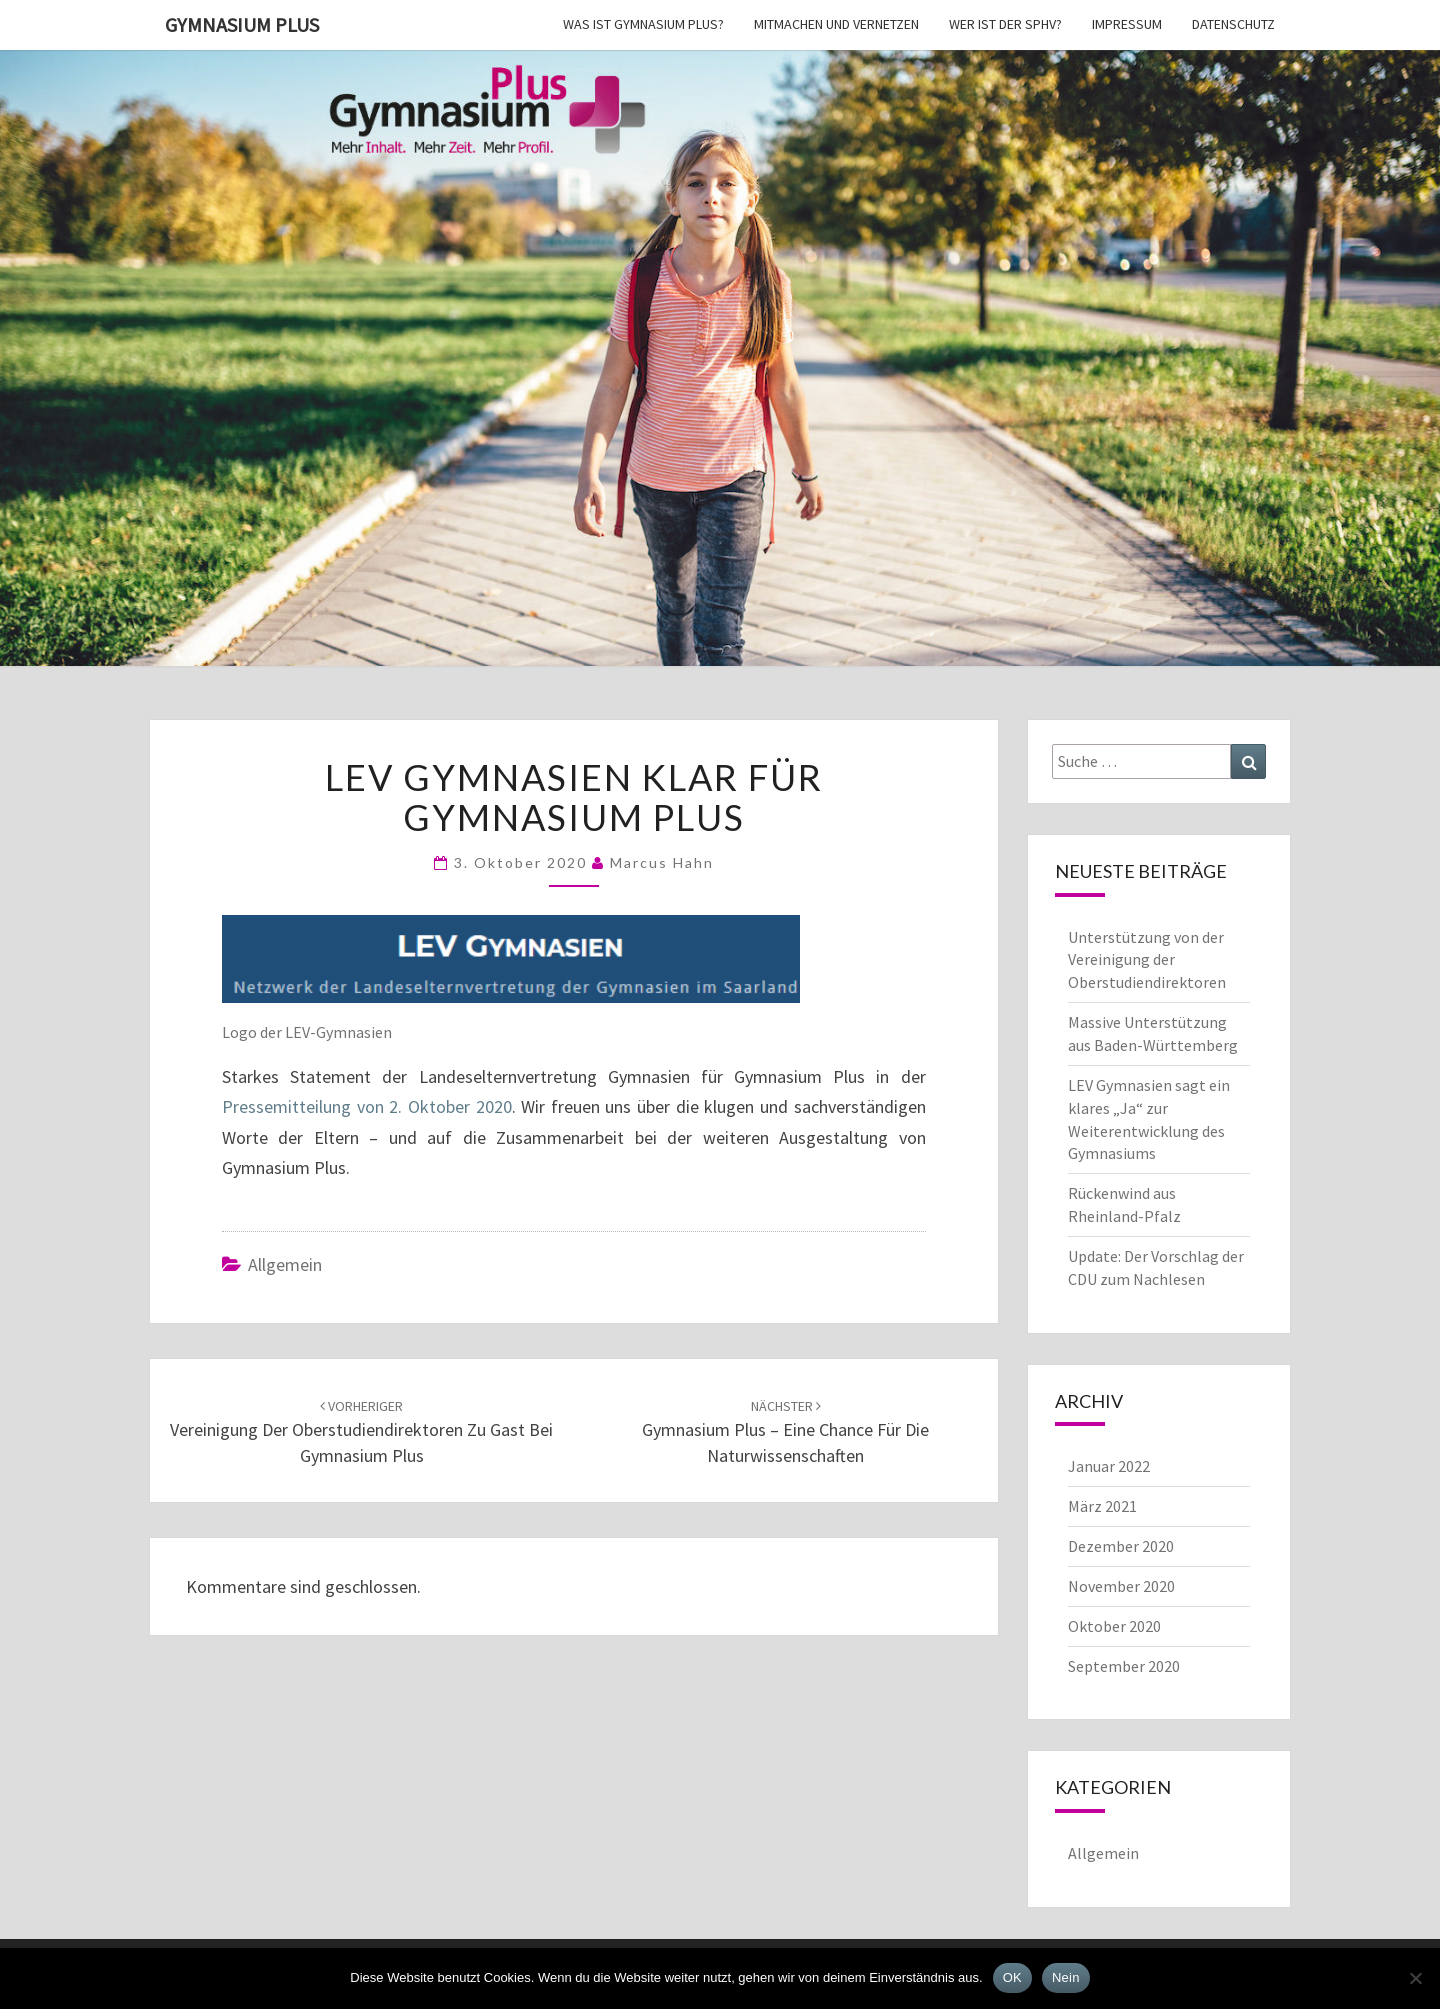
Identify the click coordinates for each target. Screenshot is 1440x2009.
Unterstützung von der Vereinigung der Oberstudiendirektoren (1147, 960)
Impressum (1127, 24)
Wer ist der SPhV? (1005, 24)
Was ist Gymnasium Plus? (643, 24)
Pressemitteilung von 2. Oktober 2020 (367, 1106)
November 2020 (1121, 1586)
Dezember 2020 (1121, 1546)
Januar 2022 (1109, 1466)
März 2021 (1102, 1506)
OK (1012, 1977)
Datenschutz (1233, 24)
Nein (1066, 1977)
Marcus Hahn (662, 862)
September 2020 (1124, 1666)
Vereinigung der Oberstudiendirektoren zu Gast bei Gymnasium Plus (361, 1432)
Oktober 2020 (1114, 1626)
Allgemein (285, 1264)
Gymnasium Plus (242, 24)
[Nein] (1415, 1978)
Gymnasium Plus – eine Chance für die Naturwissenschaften (785, 1432)
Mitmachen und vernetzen (836, 24)
